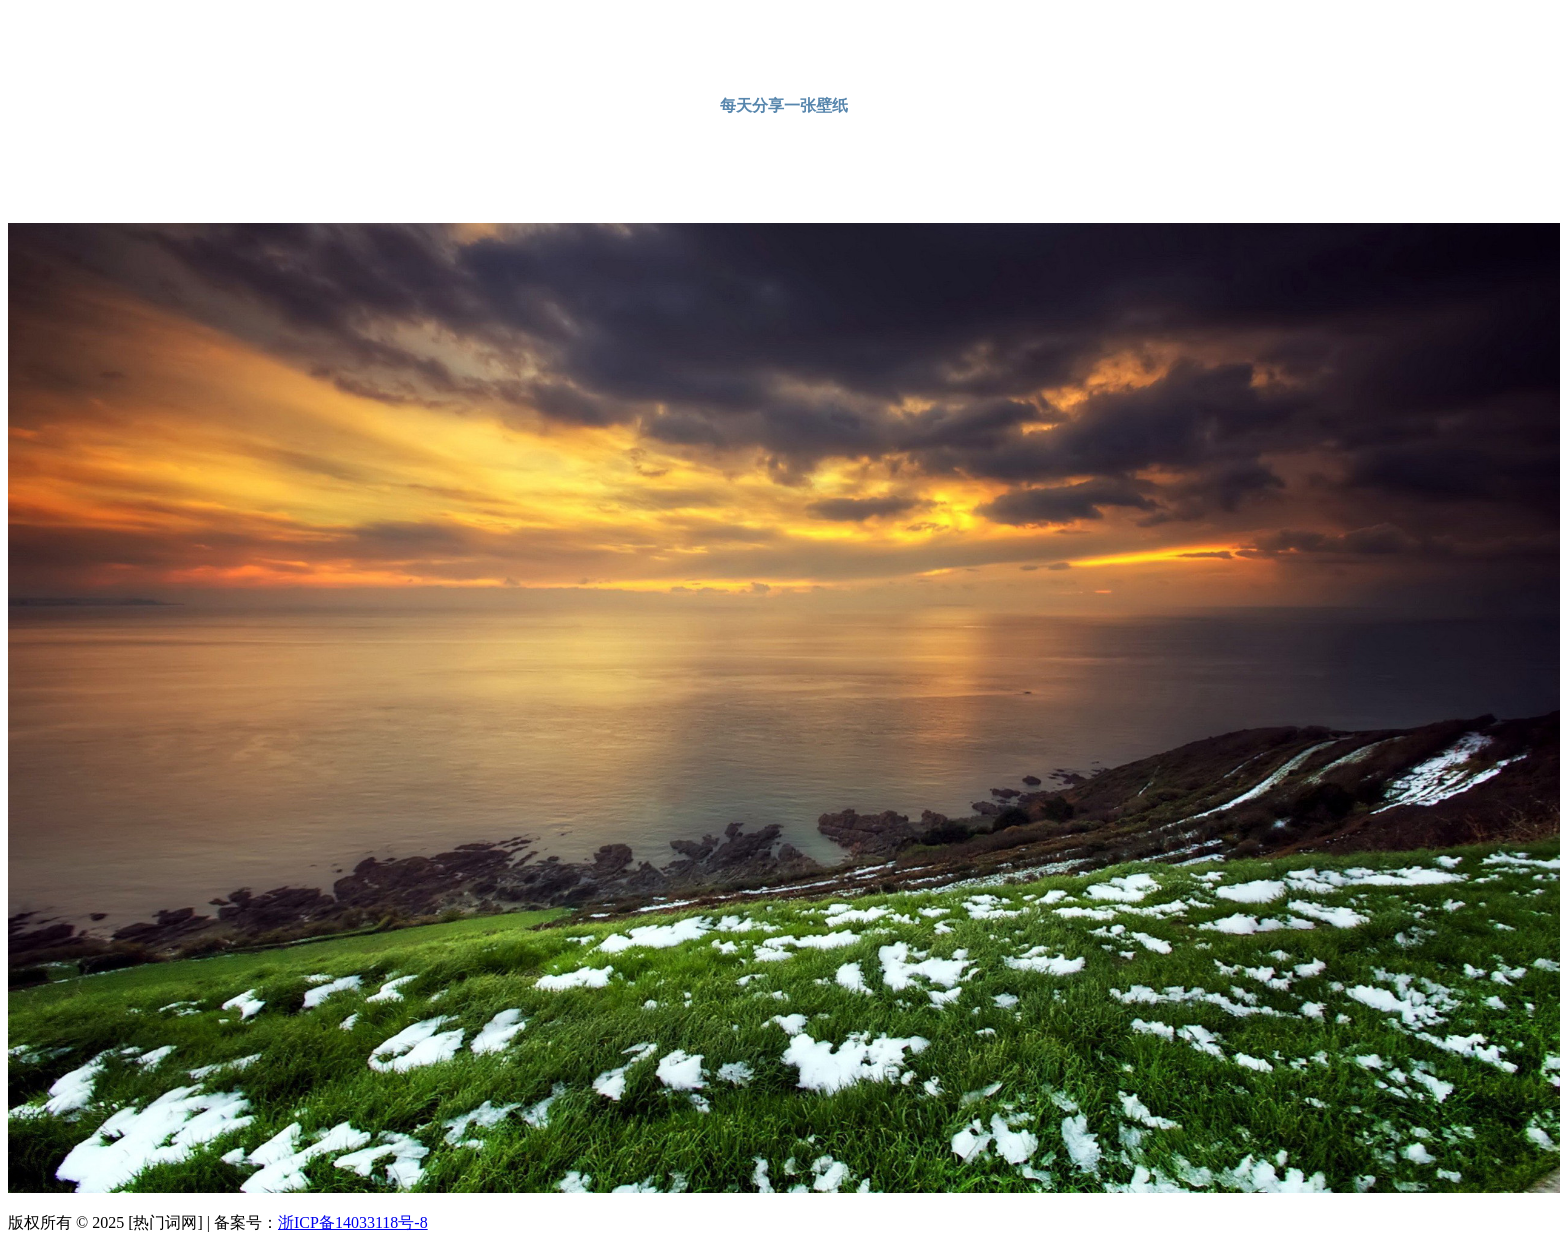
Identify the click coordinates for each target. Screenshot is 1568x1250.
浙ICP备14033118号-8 (353, 1222)
